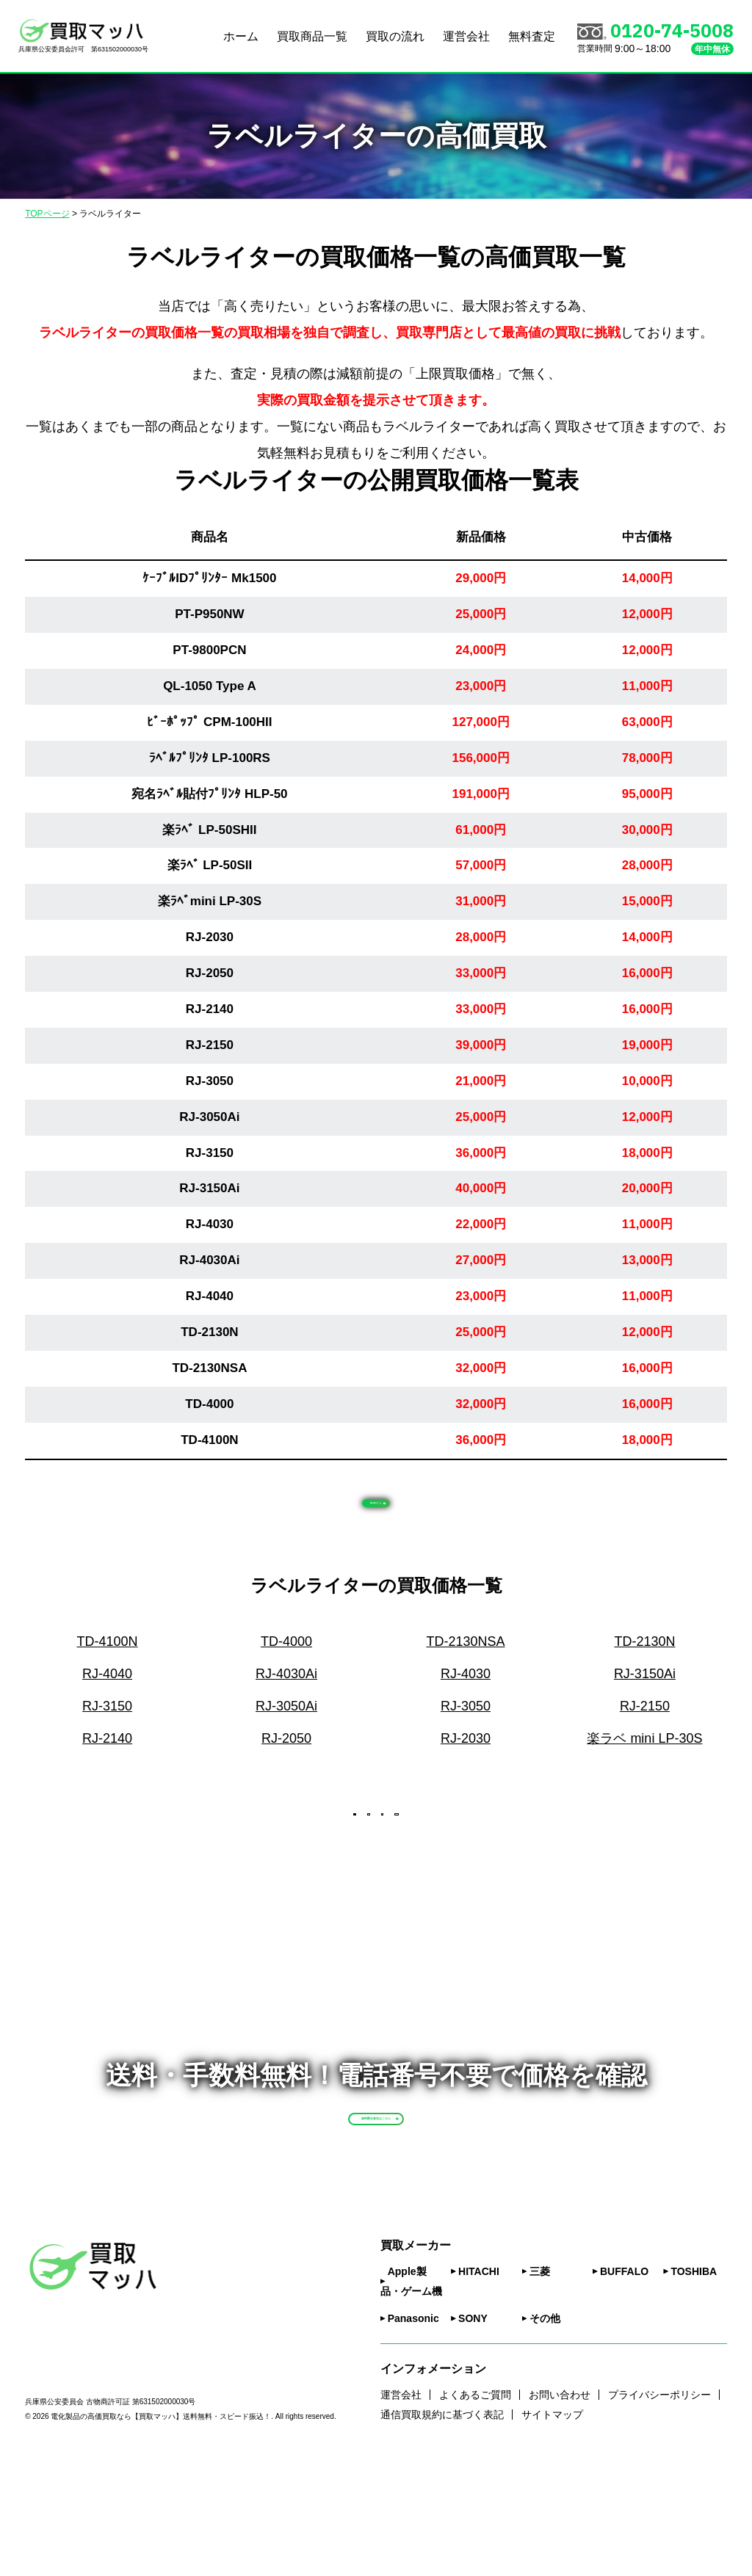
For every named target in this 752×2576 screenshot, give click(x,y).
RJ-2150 (210, 1045)
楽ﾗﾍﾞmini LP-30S (209, 901)
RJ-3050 (210, 1081)
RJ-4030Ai (209, 1260)
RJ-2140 (210, 1009)
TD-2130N (209, 1332)
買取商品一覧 (312, 36)
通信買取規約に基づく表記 (442, 2530)
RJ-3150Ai (209, 1188)
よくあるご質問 (475, 2510)
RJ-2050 (210, 973)
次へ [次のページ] (424, 1861)
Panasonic (413, 2433)
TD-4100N (209, 1440)
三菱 (539, 2386)
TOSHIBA (693, 2386)
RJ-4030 (210, 1224)
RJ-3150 (210, 1153)
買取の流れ (395, 36)
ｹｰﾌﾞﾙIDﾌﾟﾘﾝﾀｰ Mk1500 (209, 578)
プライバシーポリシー (659, 2510)
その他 (544, 2433)
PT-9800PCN (209, 650)
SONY (473, 2433)
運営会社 (466, 36)
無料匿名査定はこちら (410, 2198)
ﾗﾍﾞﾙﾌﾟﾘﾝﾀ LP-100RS (209, 758)
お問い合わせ (559, 2510)
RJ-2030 (210, 937)
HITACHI (478, 2386)
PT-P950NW (209, 614)
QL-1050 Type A (209, 686)
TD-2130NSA (209, 1368)
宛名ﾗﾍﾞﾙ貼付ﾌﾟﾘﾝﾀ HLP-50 (209, 794)
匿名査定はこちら (393, 1513)
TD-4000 (209, 1404)
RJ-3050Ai (209, 1117)
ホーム (240, 36)
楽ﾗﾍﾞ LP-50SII (210, 865)
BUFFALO (624, 2386)
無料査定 (531, 36)
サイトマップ (552, 2530)
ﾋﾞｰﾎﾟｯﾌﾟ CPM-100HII (209, 722)
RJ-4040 (210, 1296)
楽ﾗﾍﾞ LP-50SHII (209, 830)
